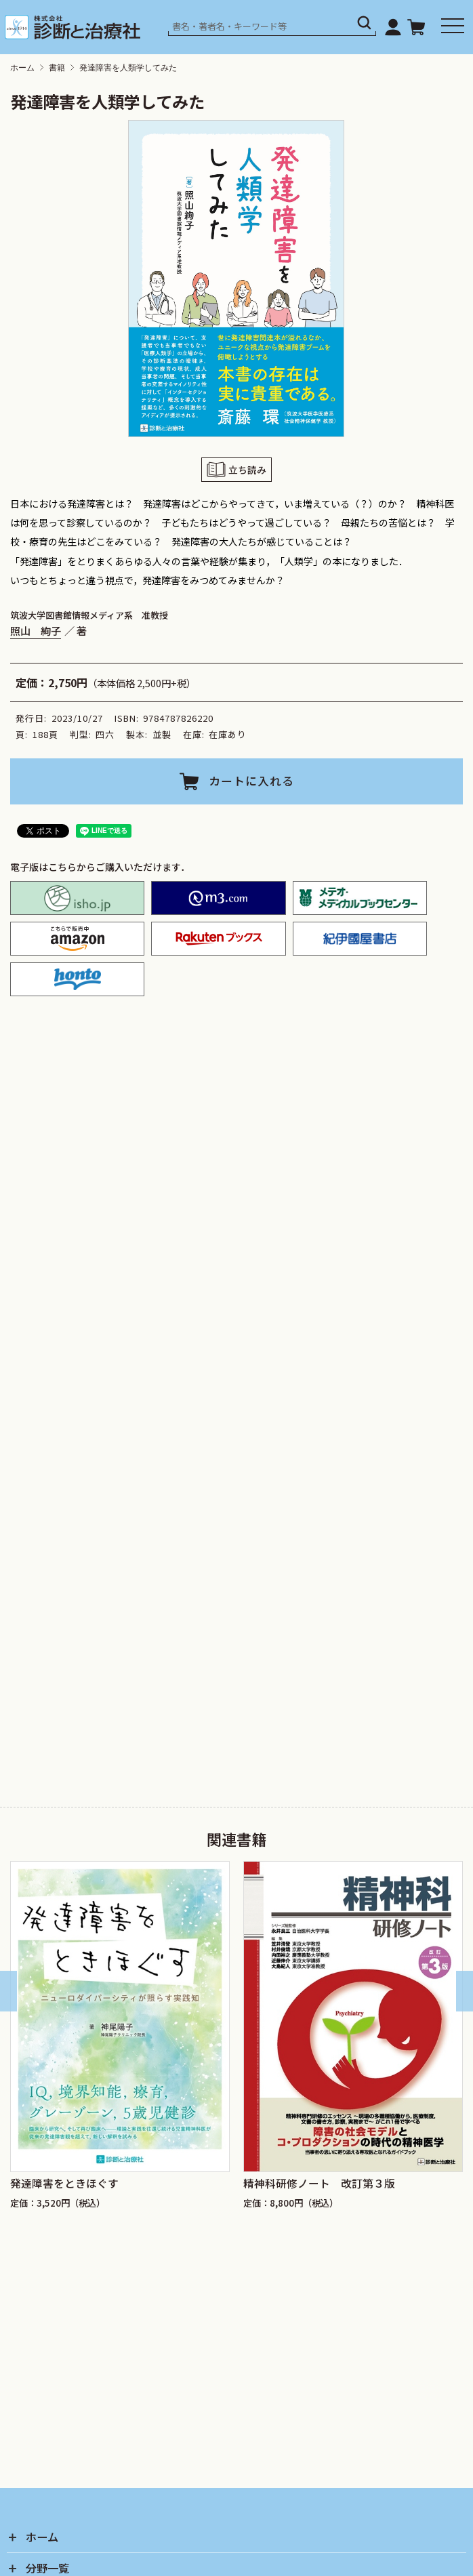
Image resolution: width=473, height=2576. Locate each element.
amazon (77, 938)
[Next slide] (464, 1991)
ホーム (22, 68)
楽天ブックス (218, 938)
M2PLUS (218, 898)
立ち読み (247, 469)
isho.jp (77, 898)
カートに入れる (251, 781)
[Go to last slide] (8, 1991)
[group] (120, 2044)
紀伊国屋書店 (359, 938)
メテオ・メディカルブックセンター (359, 898)
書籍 (57, 68)
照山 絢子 (35, 630)
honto (77, 979)
